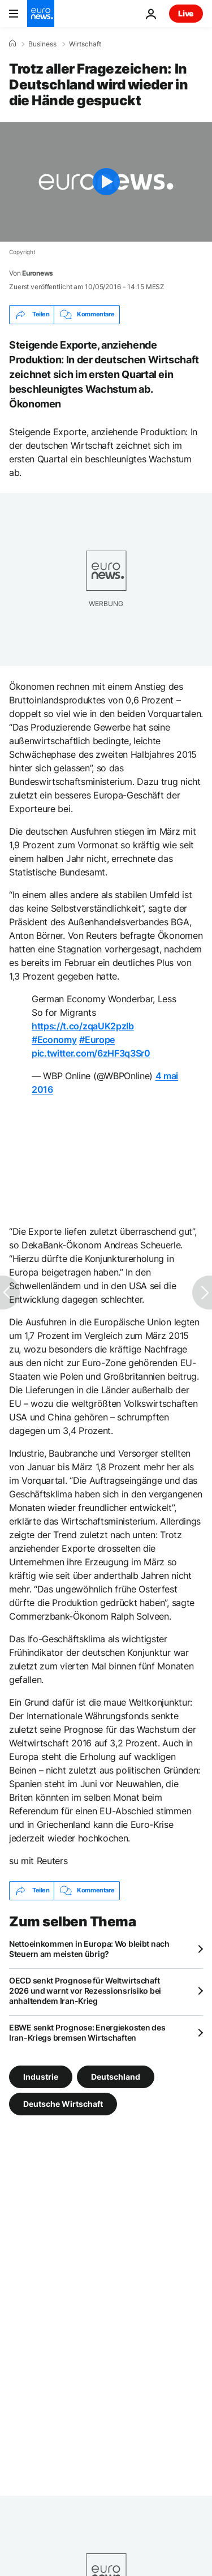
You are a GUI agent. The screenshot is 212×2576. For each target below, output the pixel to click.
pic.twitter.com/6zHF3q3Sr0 (91, 1053)
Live (186, 13)
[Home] (12, 44)
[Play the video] (106, 182)
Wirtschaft (85, 44)
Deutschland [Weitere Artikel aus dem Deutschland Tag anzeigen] (115, 2076)
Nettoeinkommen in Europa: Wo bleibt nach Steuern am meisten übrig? (89, 1949)
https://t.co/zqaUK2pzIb (83, 1026)
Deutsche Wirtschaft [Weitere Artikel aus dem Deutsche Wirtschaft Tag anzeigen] (63, 2103)
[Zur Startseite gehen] (40, 13)
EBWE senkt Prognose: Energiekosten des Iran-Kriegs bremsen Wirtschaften (87, 2032)
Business (42, 44)
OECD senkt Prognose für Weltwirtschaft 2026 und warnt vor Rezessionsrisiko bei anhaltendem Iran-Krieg (85, 1991)
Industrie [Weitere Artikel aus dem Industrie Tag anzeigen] (40, 2076)
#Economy (54, 1039)
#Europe (97, 1039)
